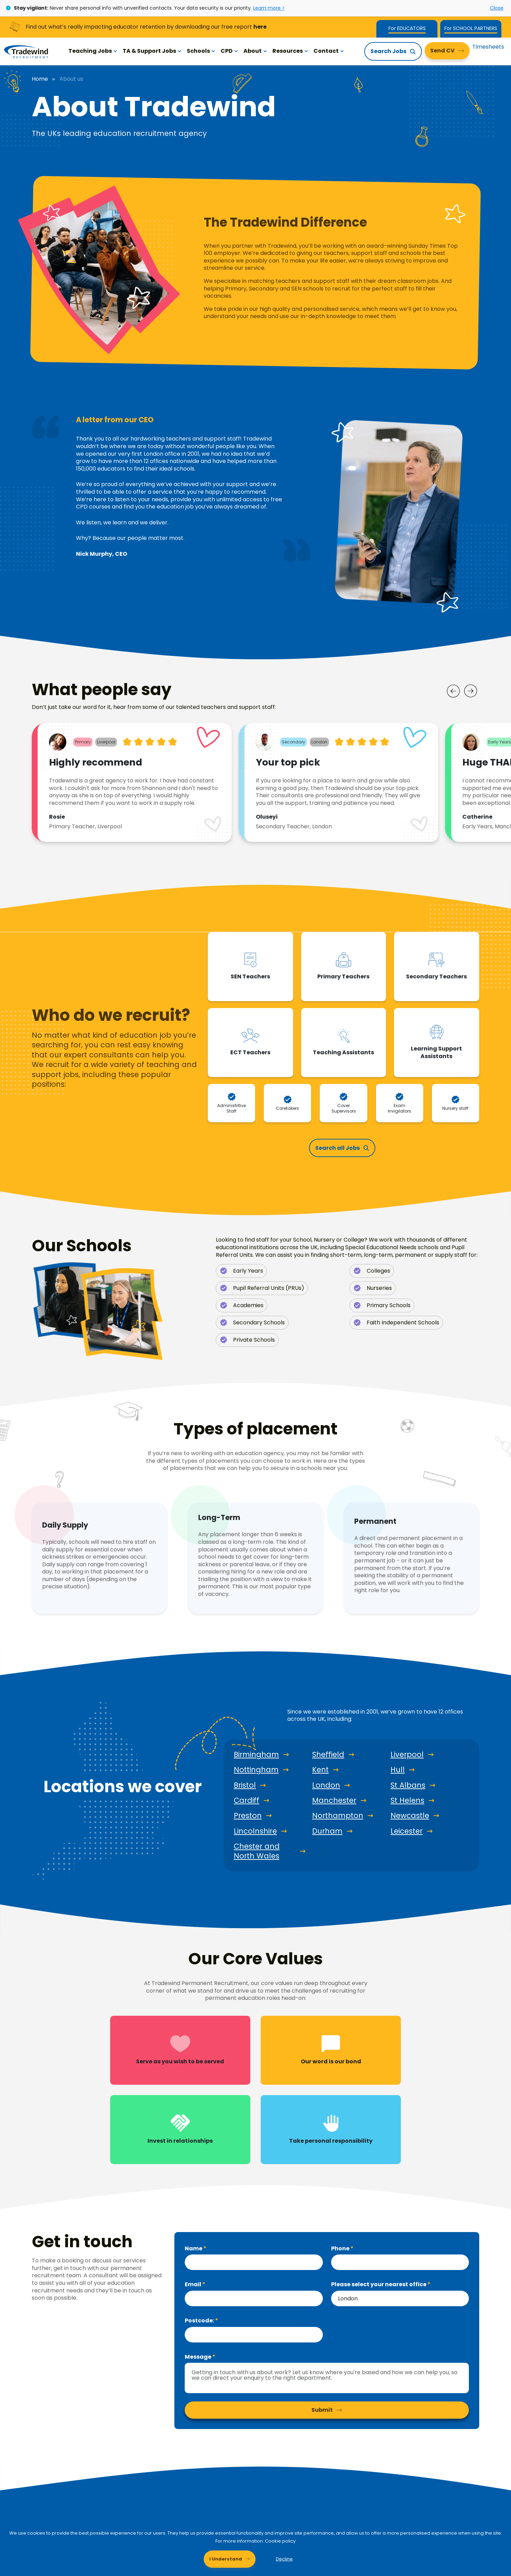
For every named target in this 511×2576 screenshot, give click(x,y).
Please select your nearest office (379, 2284)
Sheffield (328, 1754)
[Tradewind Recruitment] (26, 51)
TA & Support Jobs (152, 51)
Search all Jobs (337, 1148)
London (326, 1785)
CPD (229, 51)
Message (198, 2357)
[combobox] (400, 2298)
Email (193, 2284)
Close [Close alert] (496, 7)
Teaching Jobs (92, 51)
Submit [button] (322, 2410)
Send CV (442, 51)
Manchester (334, 1800)
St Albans (408, 1785)
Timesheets (488, 47)
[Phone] (400, 2262)
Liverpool (407, 1754)
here (260, 27)
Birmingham (256, 1754)
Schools (201, 51)
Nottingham (256, 1770)
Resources (290, 51)
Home (40, 79)
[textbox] (254, 2262)
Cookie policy (280, 2541)
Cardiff (246, 1800)
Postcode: (200, 2321)
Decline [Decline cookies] (284, 2559)
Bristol (245, 1785)
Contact (329, 51)
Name (194, 2248)
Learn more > (269, 7)
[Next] (470, 691)
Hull (398, 1770)
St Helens (407, 1800)
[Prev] (453, 691)
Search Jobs (388, 51)
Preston (248, 1815)
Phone (340, 2248)
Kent (320, 1770)
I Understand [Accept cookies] (225, 2559)
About (255, 51)
